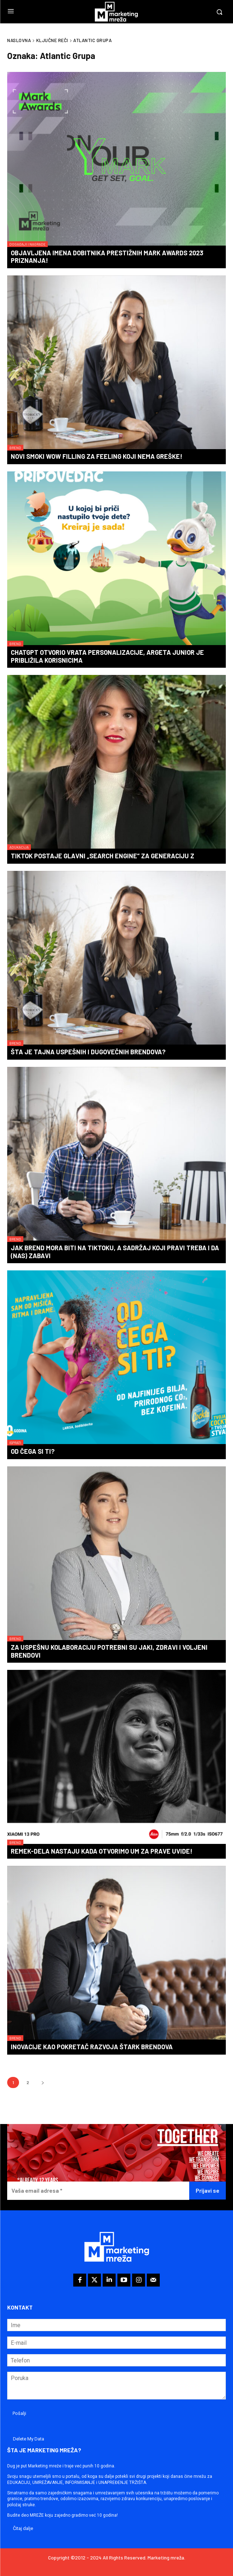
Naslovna (19, 40)
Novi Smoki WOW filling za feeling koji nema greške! (96, 456)
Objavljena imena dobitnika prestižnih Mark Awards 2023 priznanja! (107, 257)
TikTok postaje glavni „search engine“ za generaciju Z (102, 856)
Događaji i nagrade (27, 244)
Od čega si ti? (33, 1451)
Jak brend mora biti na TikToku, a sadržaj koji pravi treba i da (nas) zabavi (115, 1252)
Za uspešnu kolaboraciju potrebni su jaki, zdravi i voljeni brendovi (109, 1651)
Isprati (15, 1442)
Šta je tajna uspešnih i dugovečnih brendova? (88, 1052)
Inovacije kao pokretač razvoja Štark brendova (92, 2047)
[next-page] (42, 2082)
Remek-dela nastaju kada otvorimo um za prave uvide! (101, 1851)
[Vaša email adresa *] (98, 2191)
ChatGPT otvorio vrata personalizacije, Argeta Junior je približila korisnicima (107, 656)
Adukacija (19, 847)
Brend (15, 448)
